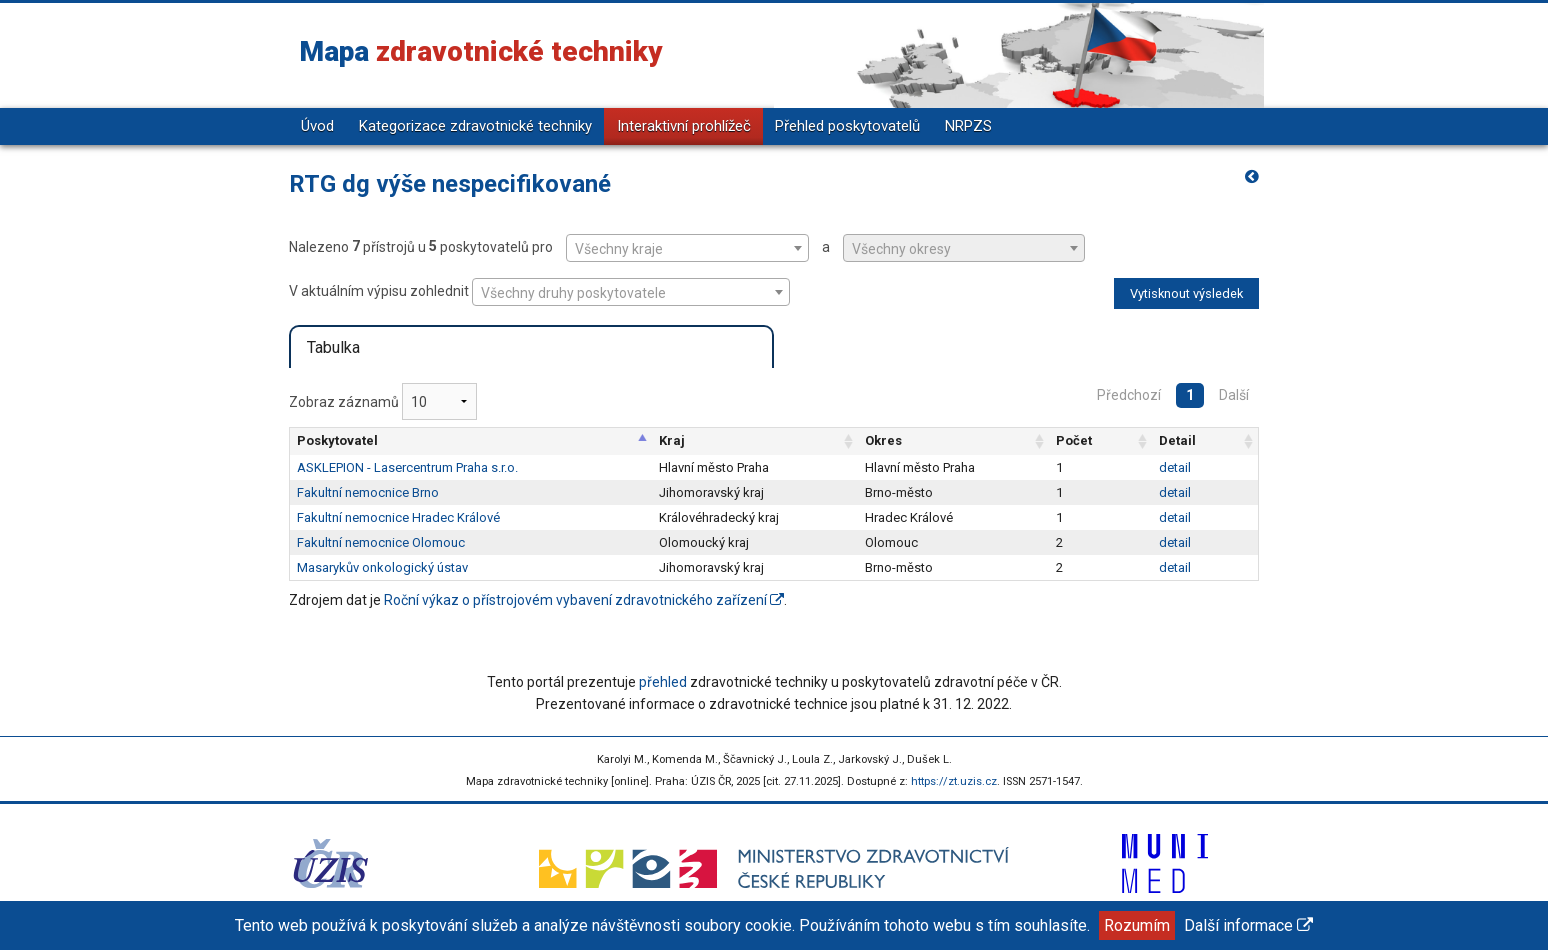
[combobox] (687, 248)
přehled (663, 682)
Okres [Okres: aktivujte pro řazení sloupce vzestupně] (883, 440)
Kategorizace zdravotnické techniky (475, 126)
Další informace (1248, 925)
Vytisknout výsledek (1186, 293)
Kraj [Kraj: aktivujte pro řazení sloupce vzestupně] (672, 440)
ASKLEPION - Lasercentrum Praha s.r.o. (407, 467)
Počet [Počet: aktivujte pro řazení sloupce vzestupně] (1074, 440)
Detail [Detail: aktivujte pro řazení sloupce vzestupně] (1177, 440)
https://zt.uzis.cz (954, 781)
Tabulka (333, 347)
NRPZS (968, 126)
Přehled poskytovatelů (847, 126)
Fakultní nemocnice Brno (368, 492)
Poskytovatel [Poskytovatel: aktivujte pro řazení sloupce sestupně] (337, 440)
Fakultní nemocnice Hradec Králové (398, 517)
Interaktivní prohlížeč (684, 126)
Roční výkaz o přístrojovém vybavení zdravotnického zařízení (584, 600)
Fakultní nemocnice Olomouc (381, 542)
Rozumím (1137, 925)
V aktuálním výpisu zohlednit (539, 292)
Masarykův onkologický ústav (382, 567)
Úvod (317, 126)
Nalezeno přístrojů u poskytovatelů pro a (687, 248)
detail (1175, 467)
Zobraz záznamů (383, 401)
